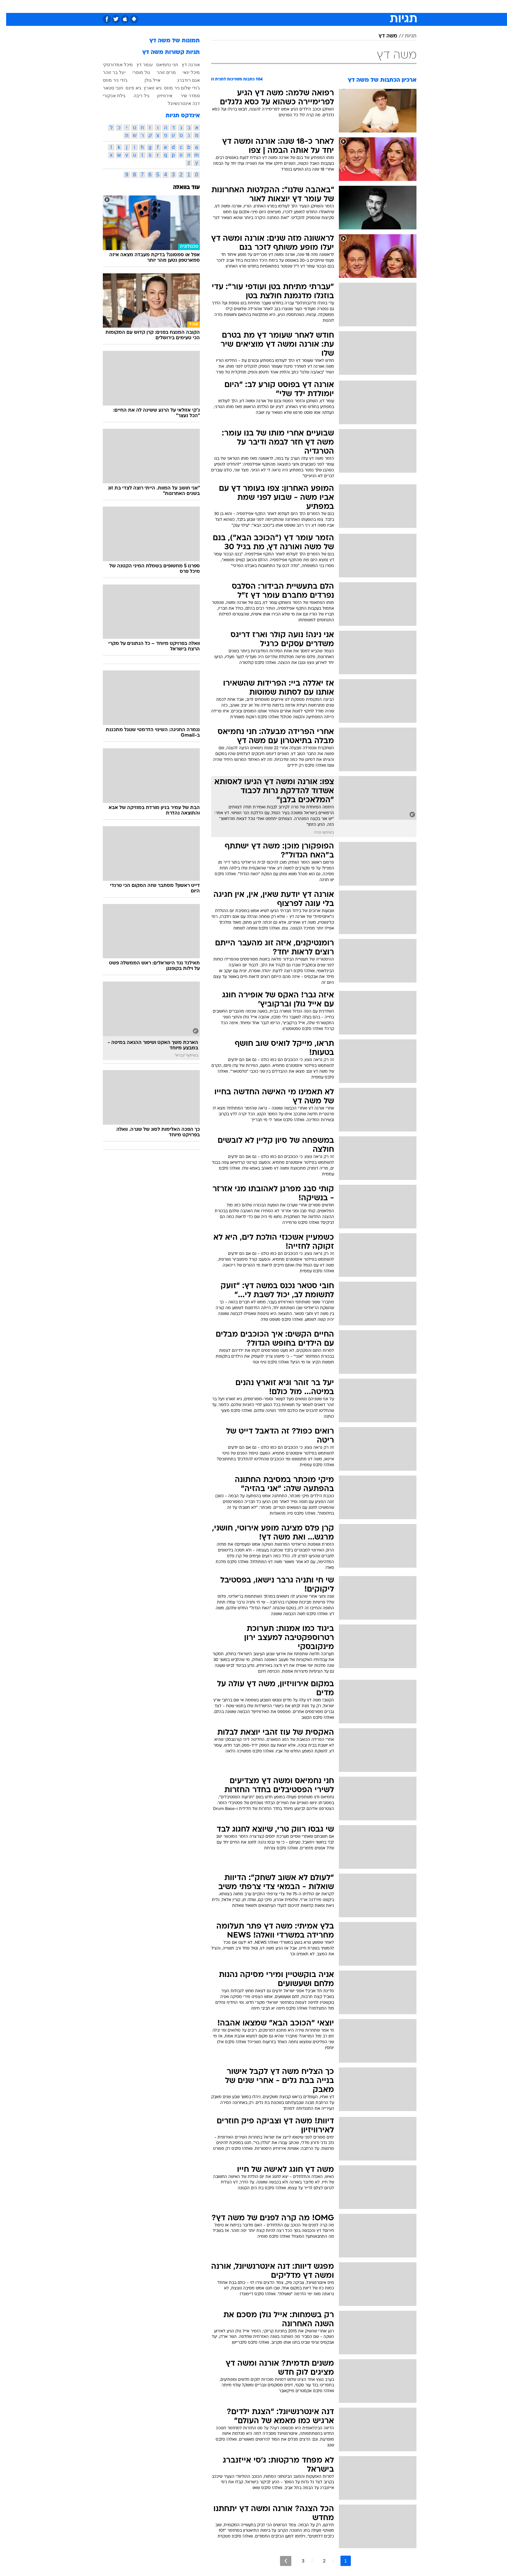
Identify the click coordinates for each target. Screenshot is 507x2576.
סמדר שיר (184, 95)
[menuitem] (364, 6)
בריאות (249, 6)
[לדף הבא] (279, 2561)
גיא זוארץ (146, 87)
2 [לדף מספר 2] (318, 2560)
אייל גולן (146, 80)
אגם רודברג (182, 80)
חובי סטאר (107, 87)
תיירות (227, 6)
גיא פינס (127, 87)
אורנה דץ (185, 64)
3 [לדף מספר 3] (297, 2560)
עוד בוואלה (180, 187)
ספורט (346, 6)
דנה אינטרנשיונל (178, 103)
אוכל (270, 6)
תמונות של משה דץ (168, 41)
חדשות (368, 6)
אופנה (179, 6)
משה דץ (381, 36)
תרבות (325, 6)
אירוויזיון (158, 95)
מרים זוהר (160, 72)
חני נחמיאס (161, 64)
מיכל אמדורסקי (112, 64)
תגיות (404, 36)
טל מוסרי (135, 72)
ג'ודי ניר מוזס (109, 80)
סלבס (304, 6)
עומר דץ (138, 64)
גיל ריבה (135, 95)
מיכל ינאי (185, 72)
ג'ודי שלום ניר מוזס (176, 87)
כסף (286, 6)
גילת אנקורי (108, 95)
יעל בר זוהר (108, 72)
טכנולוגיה (203, 6)
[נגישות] (9, 7)
